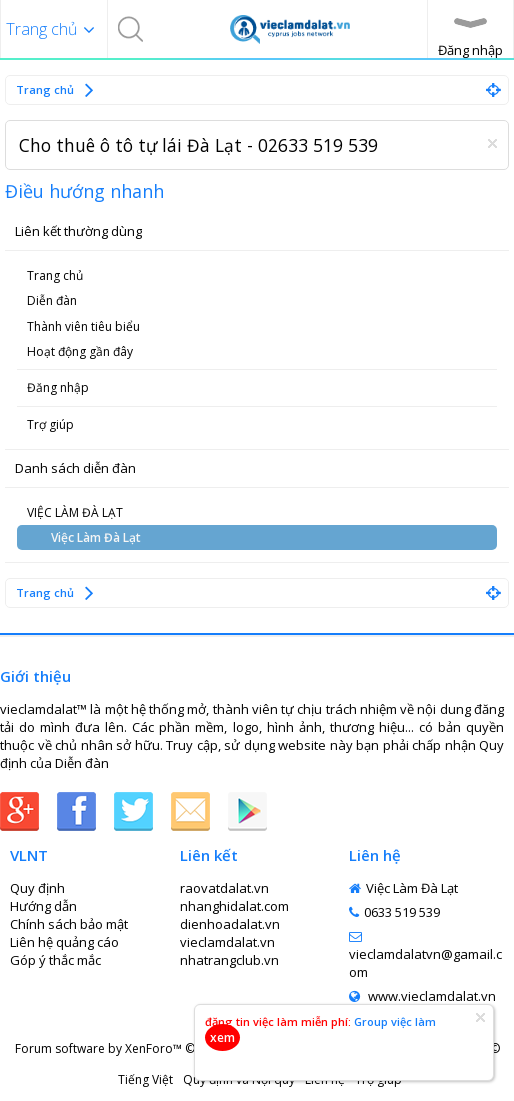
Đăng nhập (58, 387)
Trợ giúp (50, 424)
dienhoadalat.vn (230, 924)
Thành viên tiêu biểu (83, 326)
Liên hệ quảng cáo (64, 942)
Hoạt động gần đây (80, 351)
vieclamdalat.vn (227, 942)
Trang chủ (55, 275)
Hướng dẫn (43, 906)
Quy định (37, 888)
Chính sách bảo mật (69, 924)
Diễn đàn (52, 300)
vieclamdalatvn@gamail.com (425, 955)
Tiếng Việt (145, 1079)
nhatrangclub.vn (229, 960)
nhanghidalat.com (234, 906)
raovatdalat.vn (224, 888)
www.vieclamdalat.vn (422, 996)
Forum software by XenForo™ (172, 1048)
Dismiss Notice (492, 143)
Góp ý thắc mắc (55, 960)
